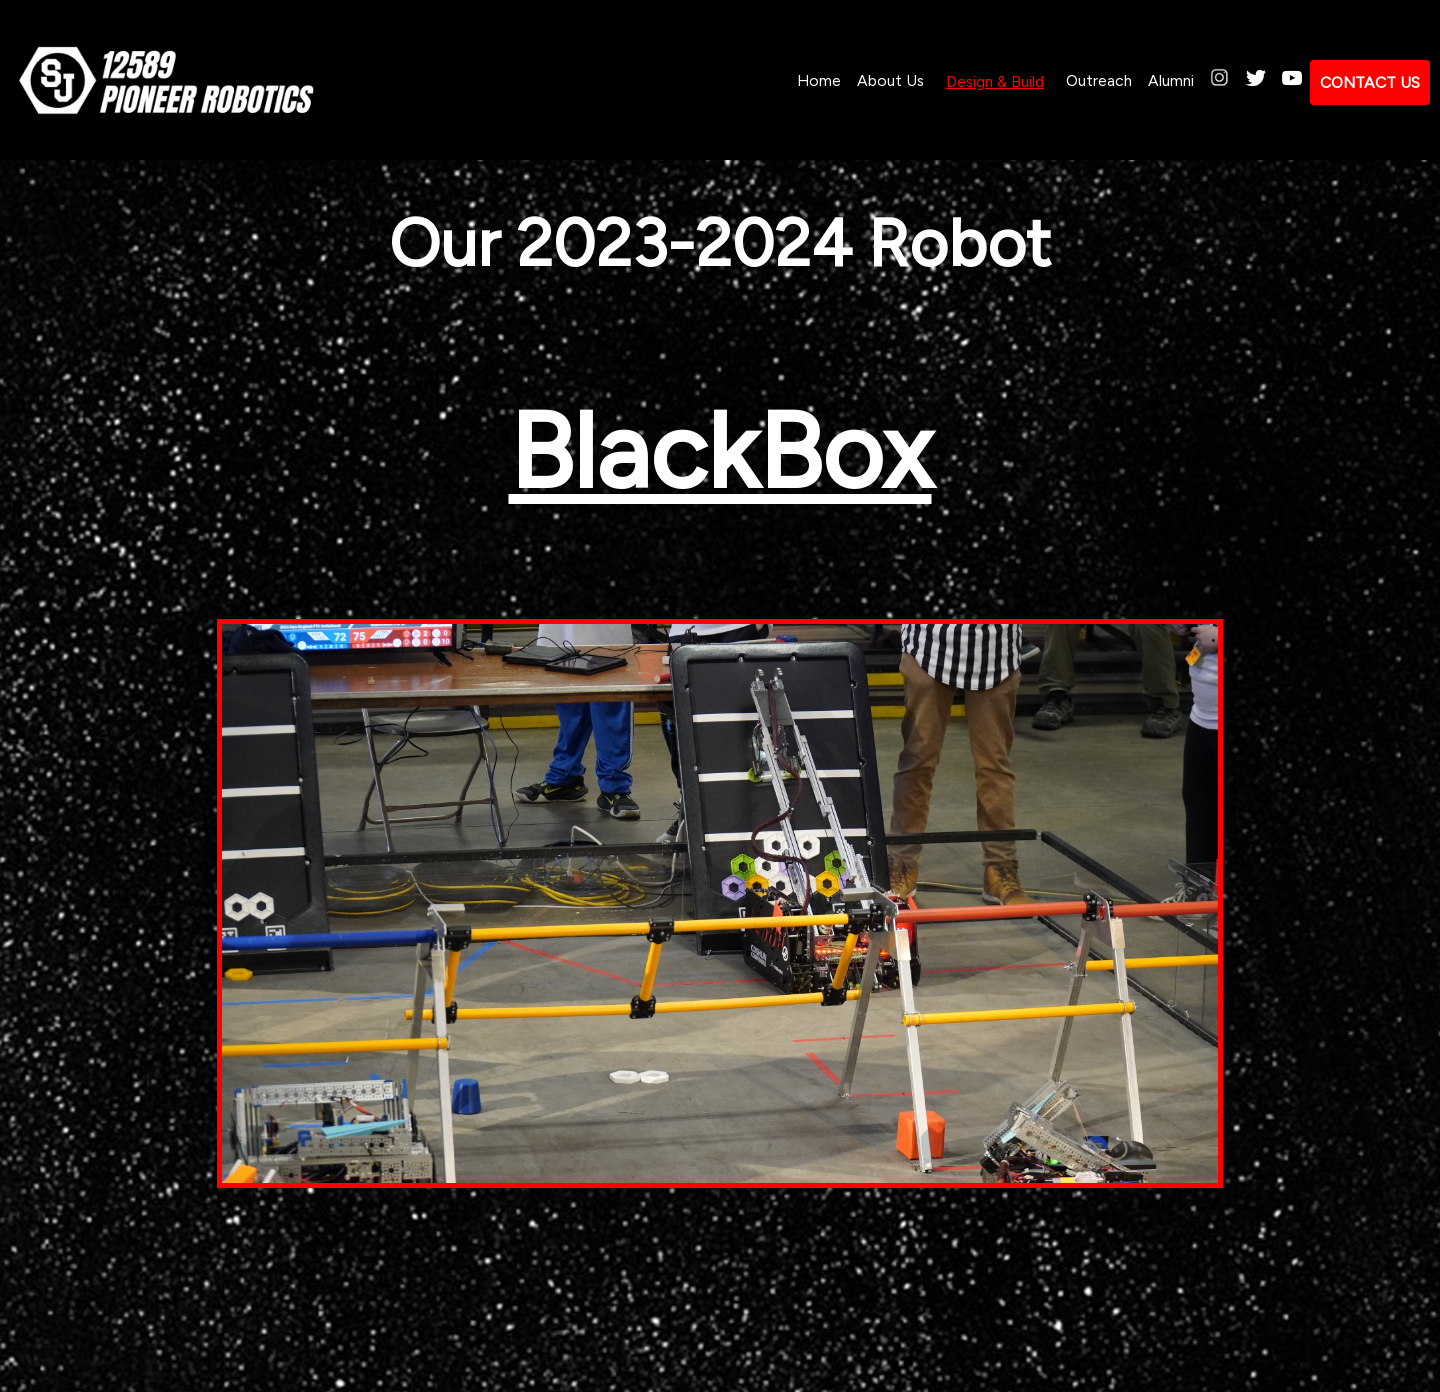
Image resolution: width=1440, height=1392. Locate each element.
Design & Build (995, 81)
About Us (890, 80)
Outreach (1099, 80)
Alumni (1171, 80)
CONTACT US (1370, 82)
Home (819, 80)
